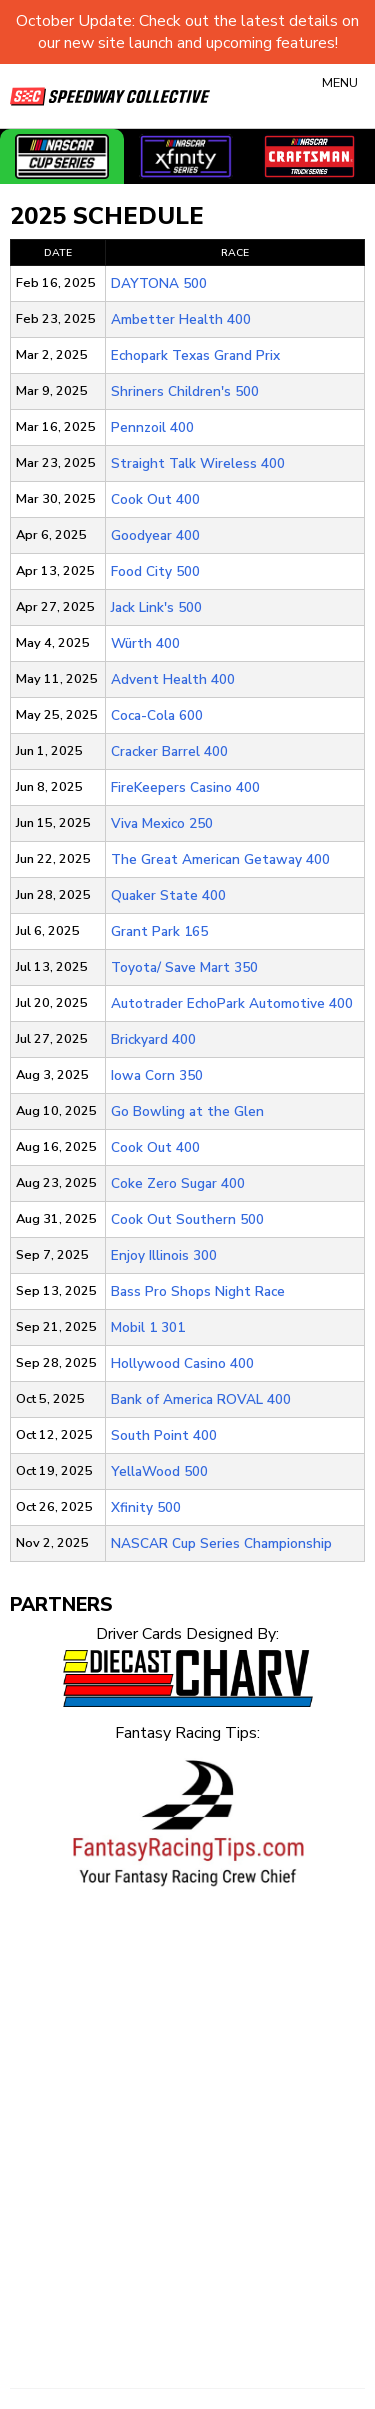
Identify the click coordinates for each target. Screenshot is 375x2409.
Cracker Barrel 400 (169, 751)
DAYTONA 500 (159, 283)
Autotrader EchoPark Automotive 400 (232, 1003)
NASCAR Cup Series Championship (221, 1543)
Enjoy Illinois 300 (164, 1255)
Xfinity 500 (146, 1507)
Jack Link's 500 (156, 607)
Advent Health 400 (173, 679)
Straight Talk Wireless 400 (198, 463)
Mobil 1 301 (148, 1327)
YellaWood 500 (159, 1471)
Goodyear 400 (155, 535)
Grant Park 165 (159, 931)
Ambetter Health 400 (181, 319)
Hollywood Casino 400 (182, 1363)
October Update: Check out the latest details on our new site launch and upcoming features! (187, 32)
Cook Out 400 (155, 499)
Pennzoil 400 (152, 427)
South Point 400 (164, 1435)
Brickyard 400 (153, 1039)
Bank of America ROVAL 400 (201, 1399)
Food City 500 (155, 571)
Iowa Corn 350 (157, 1075)
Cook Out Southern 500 (187, 1219)
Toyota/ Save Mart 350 (184, 967)
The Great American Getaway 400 (220, 859)
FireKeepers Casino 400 (185, 787)
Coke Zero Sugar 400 (178, 1183)
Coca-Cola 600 (157, 715)
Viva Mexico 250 (162, 823)
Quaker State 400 (168, 895)
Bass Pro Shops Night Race (198, 1291)
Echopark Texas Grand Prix (195, 355)
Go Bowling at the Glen (187, 1111)
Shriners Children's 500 (185, 391)
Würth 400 (145, 643)
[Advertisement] (187, 2115)
